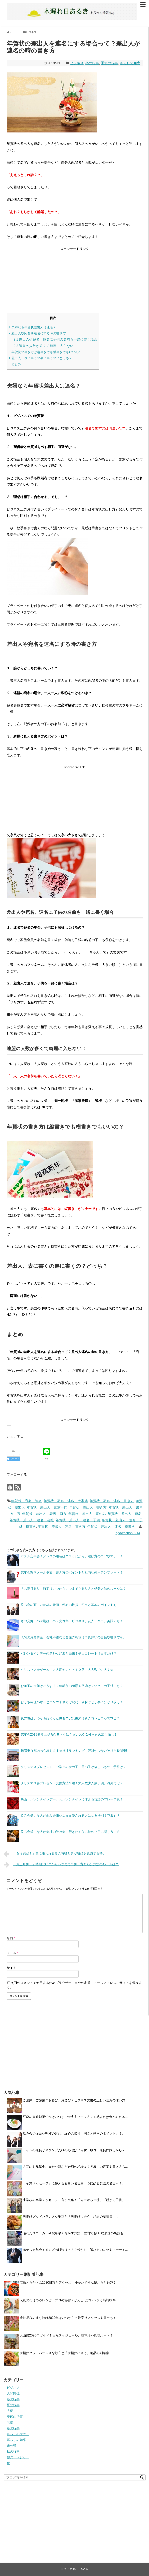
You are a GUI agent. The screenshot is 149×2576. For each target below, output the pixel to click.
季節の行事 (109, 63)
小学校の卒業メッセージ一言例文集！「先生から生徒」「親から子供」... (75, 2200)
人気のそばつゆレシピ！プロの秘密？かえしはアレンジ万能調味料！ (69, 2300)
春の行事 (13, 2428)
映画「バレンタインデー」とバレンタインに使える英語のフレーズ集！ (72, 1799)
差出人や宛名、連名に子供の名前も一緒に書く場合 (55, 339)
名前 (11, 1938)
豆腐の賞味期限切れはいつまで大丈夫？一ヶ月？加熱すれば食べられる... (75, 2117)
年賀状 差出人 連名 (125, 1514)
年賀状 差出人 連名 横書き (111, 1527)
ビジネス (77, 63)
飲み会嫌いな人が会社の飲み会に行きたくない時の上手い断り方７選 (70, 1831)
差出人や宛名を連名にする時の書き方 (37, 333)
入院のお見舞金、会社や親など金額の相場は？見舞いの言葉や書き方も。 (73, 1637)
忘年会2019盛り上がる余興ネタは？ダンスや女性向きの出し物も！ (69, 1734)
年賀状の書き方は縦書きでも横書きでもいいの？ (45, 352)
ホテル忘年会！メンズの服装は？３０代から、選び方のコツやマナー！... (75, 2249)
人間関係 (13, 2393)
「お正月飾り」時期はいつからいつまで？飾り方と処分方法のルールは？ (73, 1588)
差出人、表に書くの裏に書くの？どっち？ (40, 358)
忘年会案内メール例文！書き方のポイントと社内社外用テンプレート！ (72, 1572)
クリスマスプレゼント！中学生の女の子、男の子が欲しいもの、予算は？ (73, 1767)
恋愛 (10, 2422)
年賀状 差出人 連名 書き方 (61, 1527)
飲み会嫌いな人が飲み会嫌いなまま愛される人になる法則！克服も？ (70, 1815)
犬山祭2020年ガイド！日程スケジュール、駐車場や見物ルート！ (66, 2335)
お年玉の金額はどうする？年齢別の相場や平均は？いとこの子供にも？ (72, 1686)
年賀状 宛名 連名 (26, 1501)
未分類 (11, 2445)
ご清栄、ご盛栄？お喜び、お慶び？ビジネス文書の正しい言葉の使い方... (75, 2100)
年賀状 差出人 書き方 (88, 1507)
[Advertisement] (75, 280)
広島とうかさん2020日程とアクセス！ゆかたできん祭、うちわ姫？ (68, 2282)
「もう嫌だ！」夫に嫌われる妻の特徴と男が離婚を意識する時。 (55, 1854)
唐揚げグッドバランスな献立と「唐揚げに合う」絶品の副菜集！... (70, 2216)
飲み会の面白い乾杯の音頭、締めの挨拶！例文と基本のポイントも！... (74, 2133)
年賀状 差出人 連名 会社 (32, 1520)
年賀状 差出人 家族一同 (47, 1507)
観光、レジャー (18, 2457)
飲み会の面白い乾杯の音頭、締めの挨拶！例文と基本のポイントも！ (70, 1605)
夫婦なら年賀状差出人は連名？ (32, 327)
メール (12, 1953)
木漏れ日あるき (79, 2569)
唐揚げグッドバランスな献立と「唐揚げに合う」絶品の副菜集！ (66, 2353)
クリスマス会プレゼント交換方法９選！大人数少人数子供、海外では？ (72, 1783)
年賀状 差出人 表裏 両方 (44, 1514)
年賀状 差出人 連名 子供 (78, 1520)
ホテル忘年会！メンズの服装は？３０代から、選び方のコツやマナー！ (72, 1556)
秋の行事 (13, 2451)
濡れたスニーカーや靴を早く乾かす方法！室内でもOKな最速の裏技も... (74, 2233)
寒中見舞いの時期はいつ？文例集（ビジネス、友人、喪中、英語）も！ (72, 1621)
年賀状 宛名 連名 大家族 (66, 1501)
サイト (11, 1968)
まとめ (15, 364)
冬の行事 (92, 63)
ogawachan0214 (128, 1533)
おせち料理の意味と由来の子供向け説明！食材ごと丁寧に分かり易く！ (72, 1702)
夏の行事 (13, 2405)
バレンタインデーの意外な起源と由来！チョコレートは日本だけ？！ (70, 1653)
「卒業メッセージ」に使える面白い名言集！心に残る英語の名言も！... (74, 2183)
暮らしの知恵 (130, 63)
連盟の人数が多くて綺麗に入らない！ (45, 346)
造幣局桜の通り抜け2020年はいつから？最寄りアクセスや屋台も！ (68, 2317)
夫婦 (10, 2411)
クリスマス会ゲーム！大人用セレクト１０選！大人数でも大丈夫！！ (70, 1669)
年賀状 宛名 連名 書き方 (112, 1501)
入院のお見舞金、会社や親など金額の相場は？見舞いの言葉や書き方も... (75, 2166)
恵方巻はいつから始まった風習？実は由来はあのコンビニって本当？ (70, 1718)
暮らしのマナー (18, 2434)
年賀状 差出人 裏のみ (87, 1514)
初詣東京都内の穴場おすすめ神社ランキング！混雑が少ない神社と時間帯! (74, 1750)
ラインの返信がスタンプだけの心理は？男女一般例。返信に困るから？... (75, 2150)
